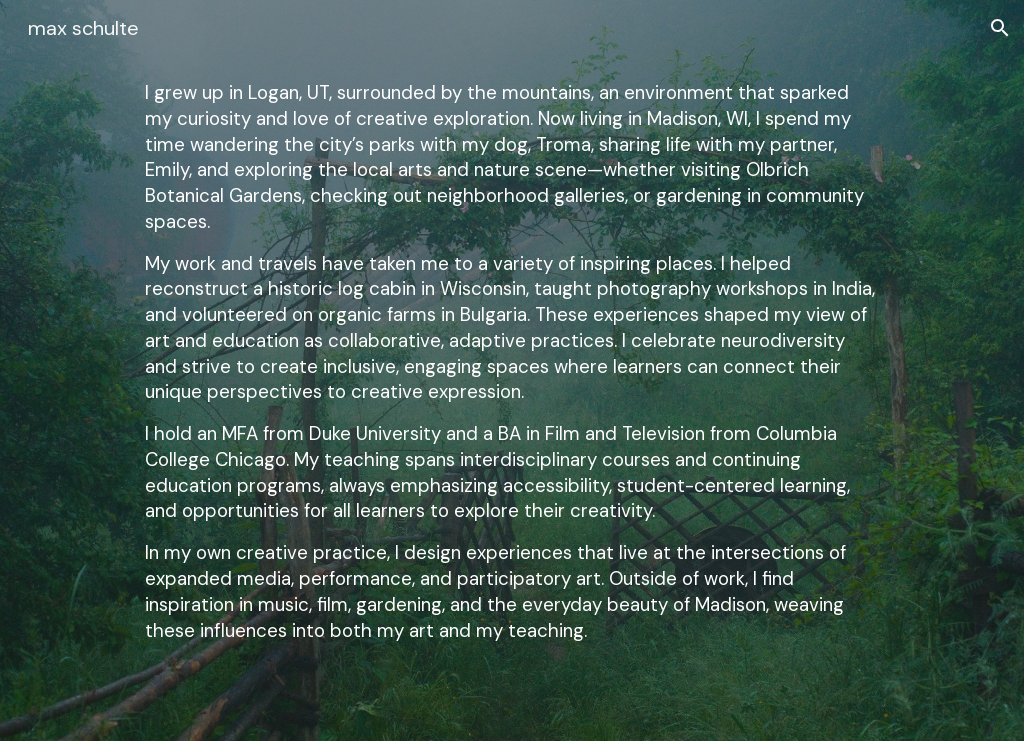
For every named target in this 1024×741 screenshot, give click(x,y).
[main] (512, 370)
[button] (1000, 28)
